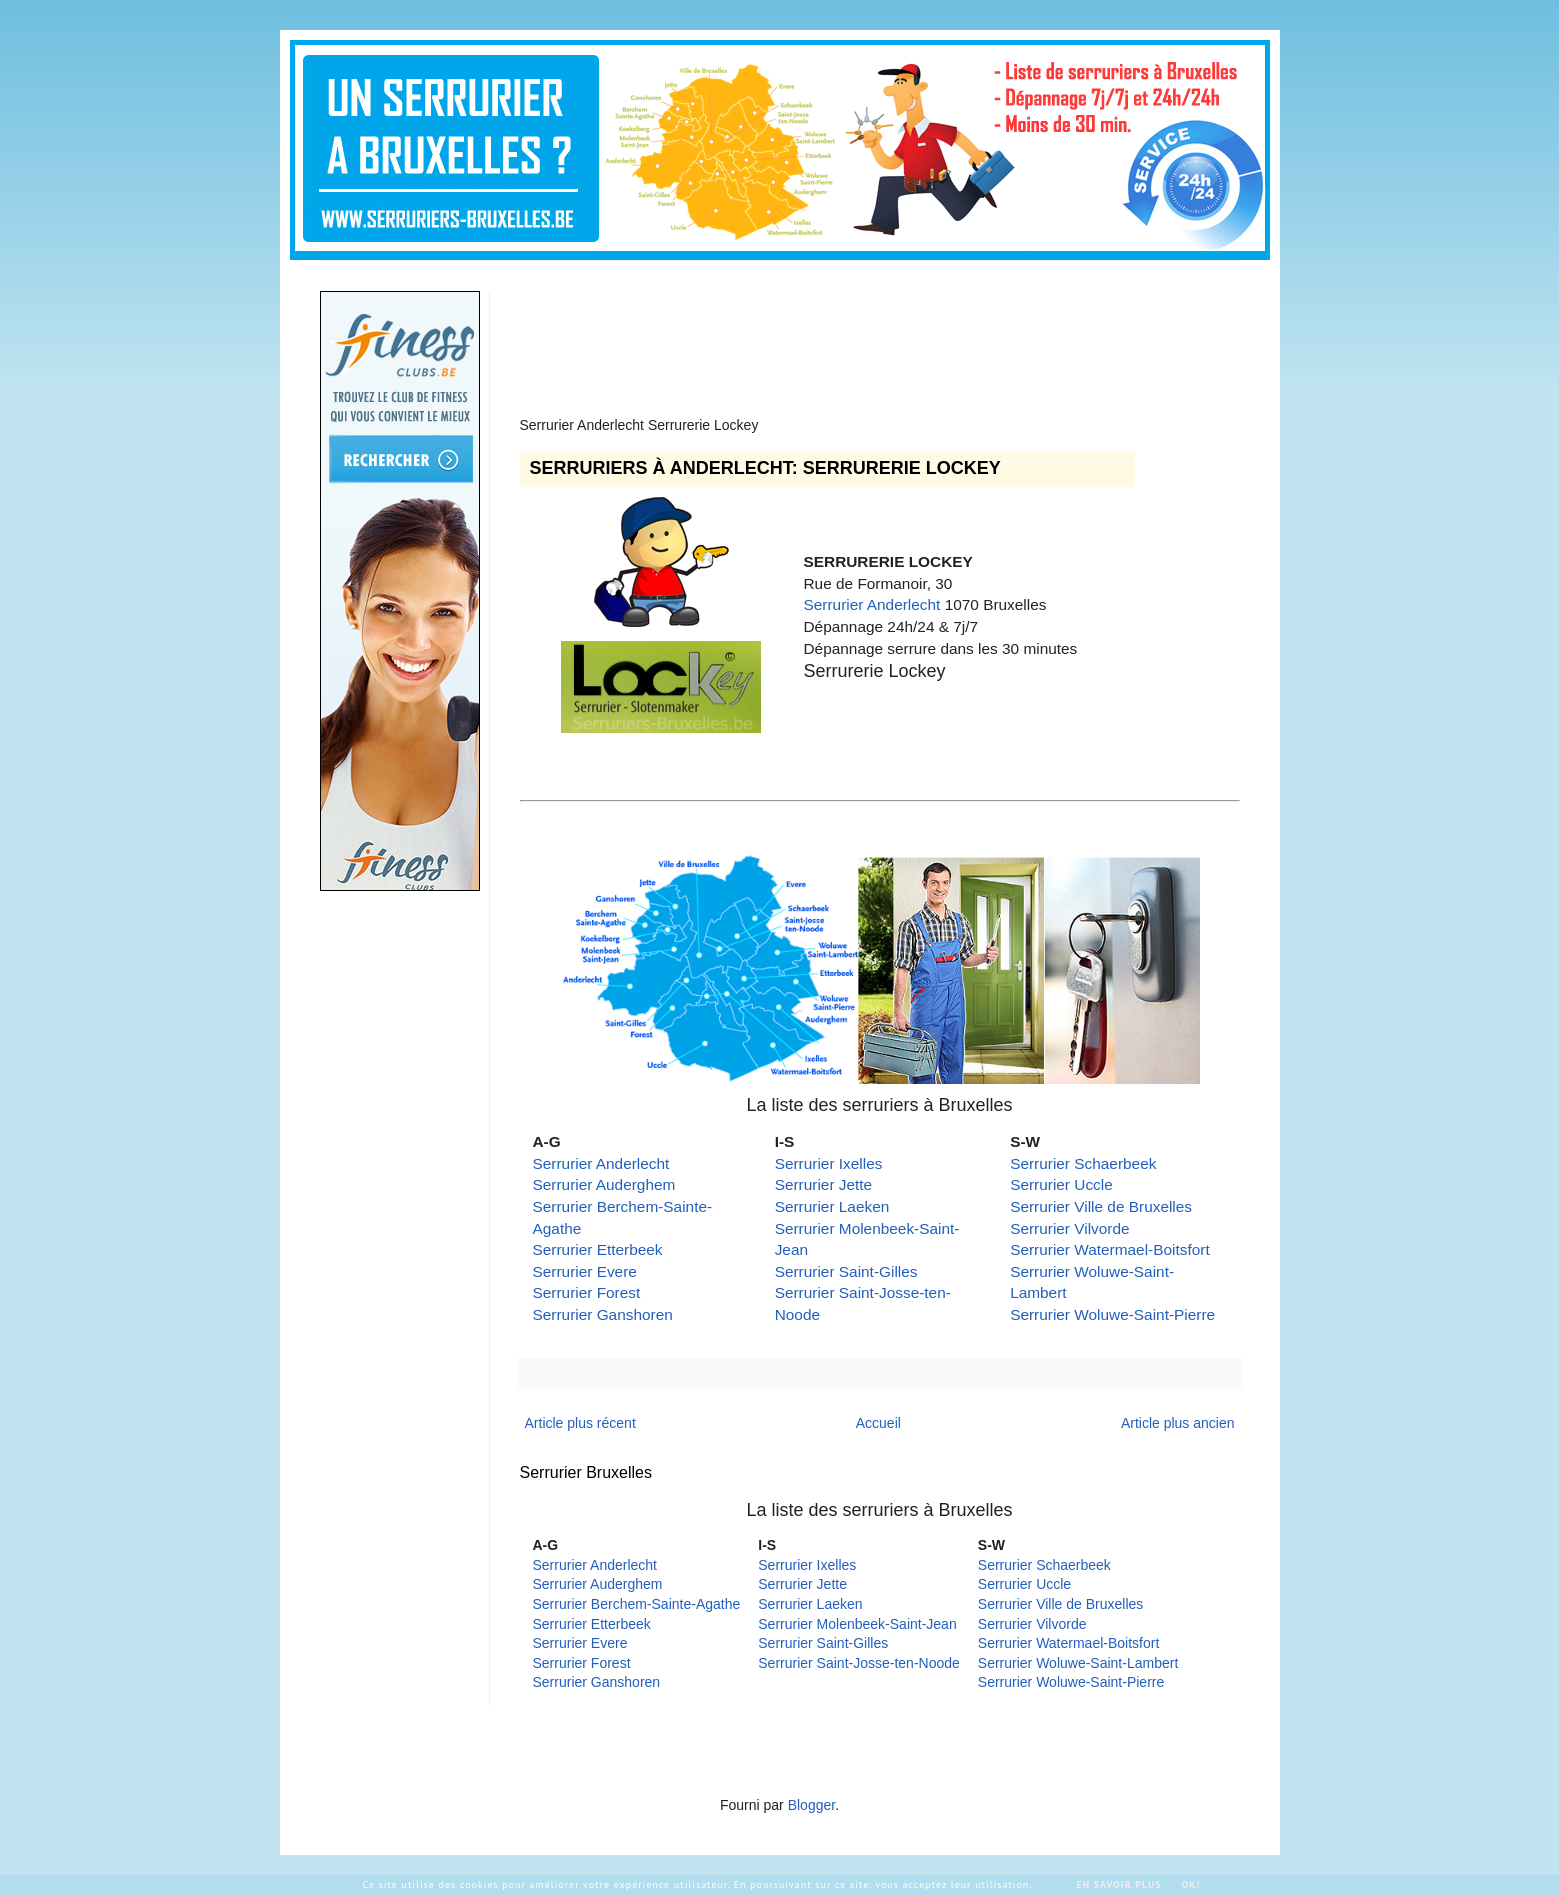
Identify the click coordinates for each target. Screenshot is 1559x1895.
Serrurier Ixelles (829, 1163)
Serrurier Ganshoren (603, 1314)
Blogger (811, 1805)
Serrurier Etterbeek (598, 1249)
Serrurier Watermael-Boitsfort (1110, 1249)
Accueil (878, 1423)
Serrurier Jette (824, 1184)
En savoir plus (1118, 1884)
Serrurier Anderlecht (872, 604)
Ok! (1191, 1884)
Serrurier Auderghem (604, 1184)
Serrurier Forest (587, 1292)
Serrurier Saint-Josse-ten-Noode (859, 1663)
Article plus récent (580, 1423)
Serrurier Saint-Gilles (846, 1271)
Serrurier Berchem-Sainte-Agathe (637, 1604)
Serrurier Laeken (832, 1206)
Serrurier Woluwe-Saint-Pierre (1112, 1314)
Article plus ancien (1178, 1423)
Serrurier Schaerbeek (1083, 1163)
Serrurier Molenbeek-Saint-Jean (857, 1624)
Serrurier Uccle (1061, 1184)
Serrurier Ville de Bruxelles (1101, 1206)
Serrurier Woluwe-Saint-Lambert (1078, 1663)
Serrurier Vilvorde (1069, 1228)
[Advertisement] (884, 336)
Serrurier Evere (585, 1271)
